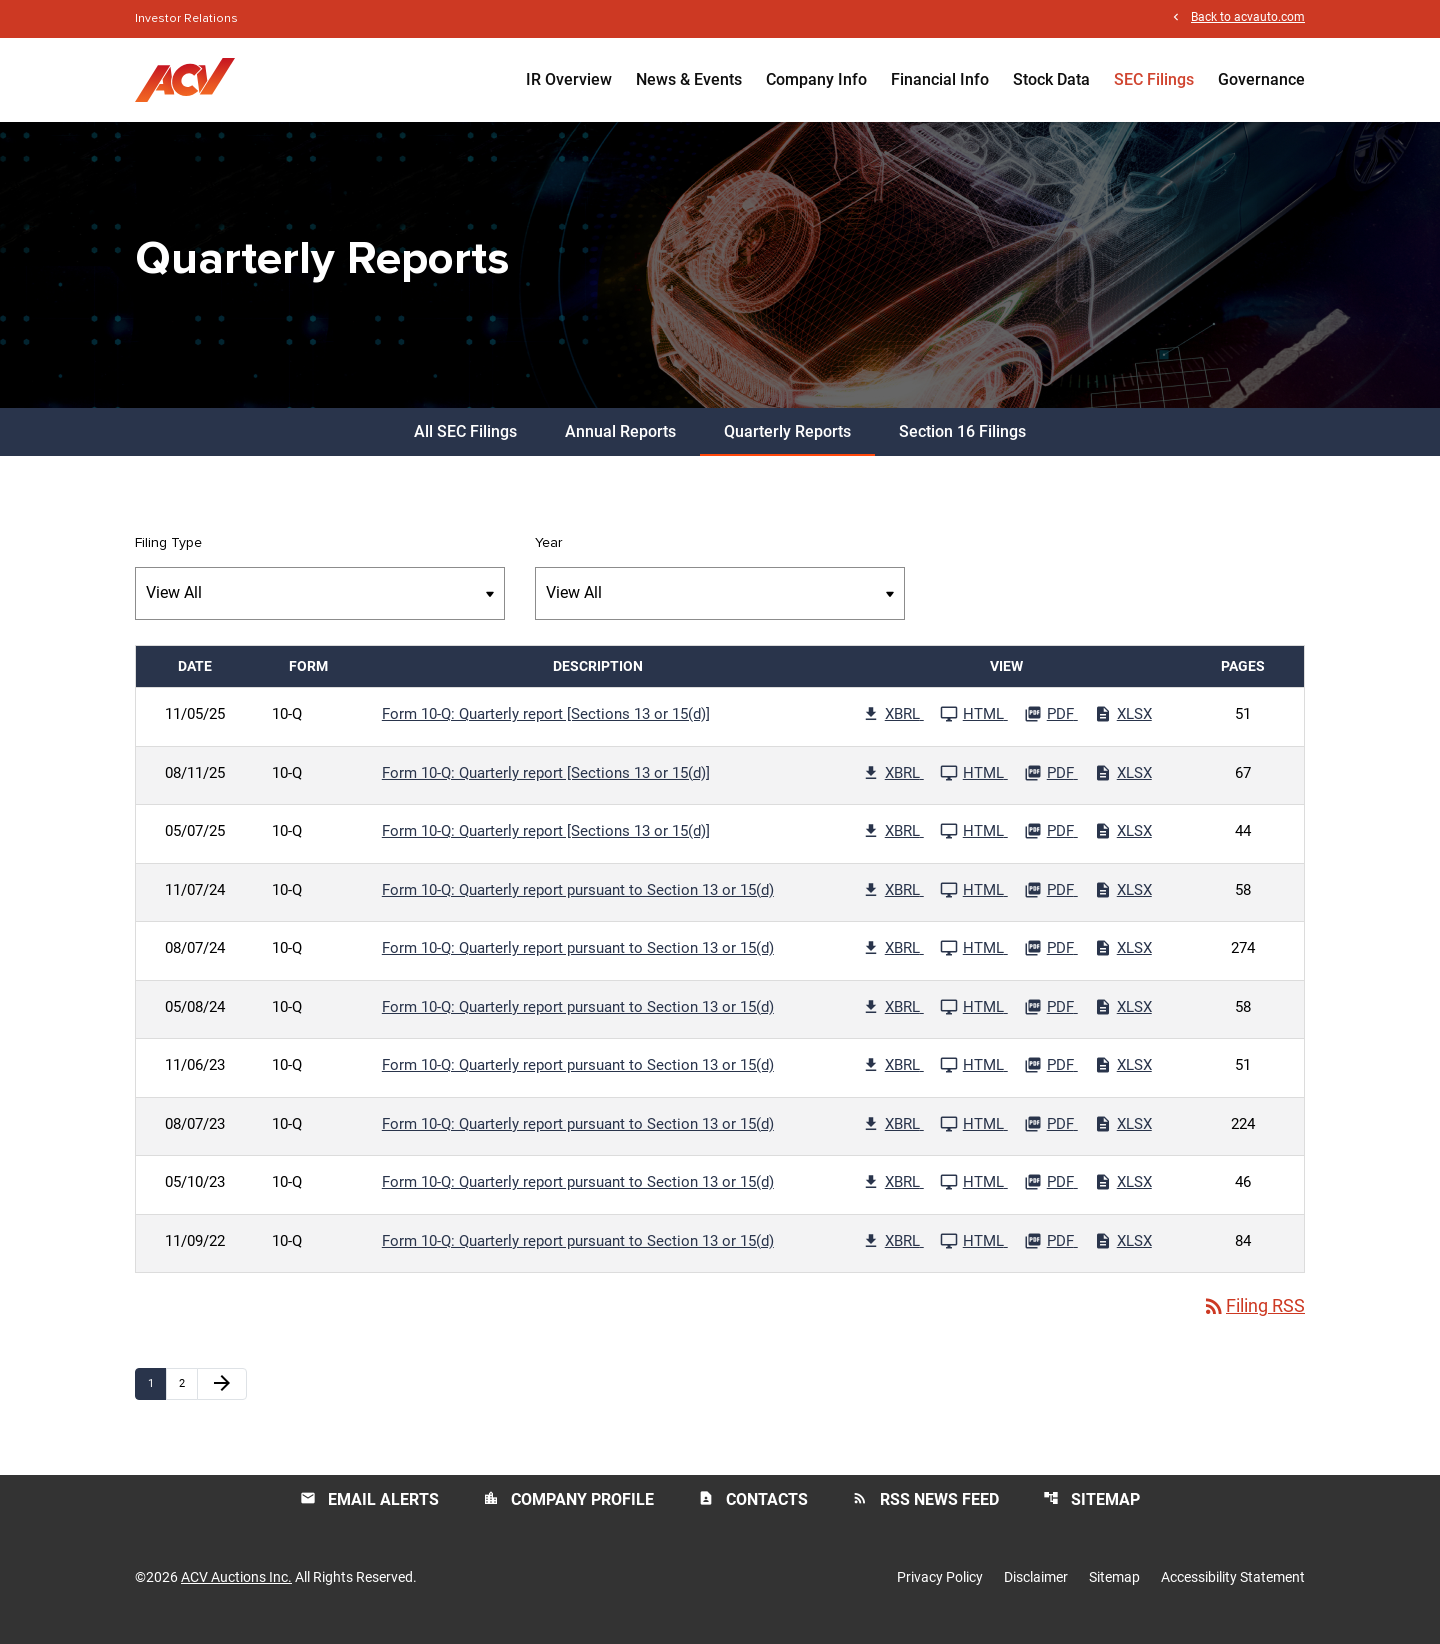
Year (548, 557)
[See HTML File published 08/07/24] (974, 962)
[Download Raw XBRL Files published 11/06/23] (893, 1079)
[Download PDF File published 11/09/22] (1051, 1255)
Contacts (753, 1513)
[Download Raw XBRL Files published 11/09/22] (893, 1255)
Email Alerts (369, 1513)
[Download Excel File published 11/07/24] (1123, 904)
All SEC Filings (465, 445)
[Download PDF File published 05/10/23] (1051, 1196)
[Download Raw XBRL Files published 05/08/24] (893, 1021)
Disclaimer (1036, 1592)
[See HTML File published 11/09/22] (974, 1255)
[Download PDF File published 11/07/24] (1051, 904)
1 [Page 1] (157, 1397)
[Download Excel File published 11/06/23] (1123, 1079)
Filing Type (168, 557)
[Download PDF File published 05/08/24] (1051, 1021)
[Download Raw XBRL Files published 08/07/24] (893, 962)
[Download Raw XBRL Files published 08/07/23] (893, 1138)
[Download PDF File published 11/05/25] (1051, 728)
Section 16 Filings (962, 445)
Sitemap (1091, 1513)
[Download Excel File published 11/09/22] (1123, 1255)
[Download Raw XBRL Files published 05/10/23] (893, 1196)
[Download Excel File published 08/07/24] (1123, 962)
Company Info (816, 79)
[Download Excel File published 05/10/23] (1123, 1196)
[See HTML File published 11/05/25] (974, 728)
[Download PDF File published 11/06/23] (1051, 1079)
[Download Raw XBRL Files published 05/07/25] (893, 845)
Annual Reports (620, 445)
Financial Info (940, 79)
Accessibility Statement (1233, 1592)
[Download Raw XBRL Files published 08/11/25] (893, 787)
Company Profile (568, 1513)
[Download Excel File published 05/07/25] (1123, 845)
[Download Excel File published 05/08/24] (1123, 1021)
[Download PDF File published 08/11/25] (1051, 787)
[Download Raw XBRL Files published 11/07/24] (893, 904)
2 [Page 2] (188, 1397)
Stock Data (1051, 79)
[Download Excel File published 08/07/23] (1123, 1138)
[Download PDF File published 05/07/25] (1051, 845)
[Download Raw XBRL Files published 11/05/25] (893, 728)
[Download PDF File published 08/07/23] (1051, 1138)
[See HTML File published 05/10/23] (974, 1196)
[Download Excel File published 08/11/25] (1123, 787)
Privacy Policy (940, 1592)
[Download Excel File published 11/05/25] (1123, 728)
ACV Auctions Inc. (236, 1592)
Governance (1261, 79)
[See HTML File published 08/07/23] (974, 1138)
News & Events (689, 79)
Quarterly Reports (787, 445)
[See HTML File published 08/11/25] (974, 787)
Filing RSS (1253, 1320)
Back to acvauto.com (1248, 18)
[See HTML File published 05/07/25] (974, 845)
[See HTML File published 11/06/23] (974, 1079)
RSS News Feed (925, 1513)
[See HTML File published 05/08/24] (974, 1021)
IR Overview (569, 79)
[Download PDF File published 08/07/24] (1051, 962)
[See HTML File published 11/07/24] (974, 904)
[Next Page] (222, 1398)
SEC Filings (1154, 79)
